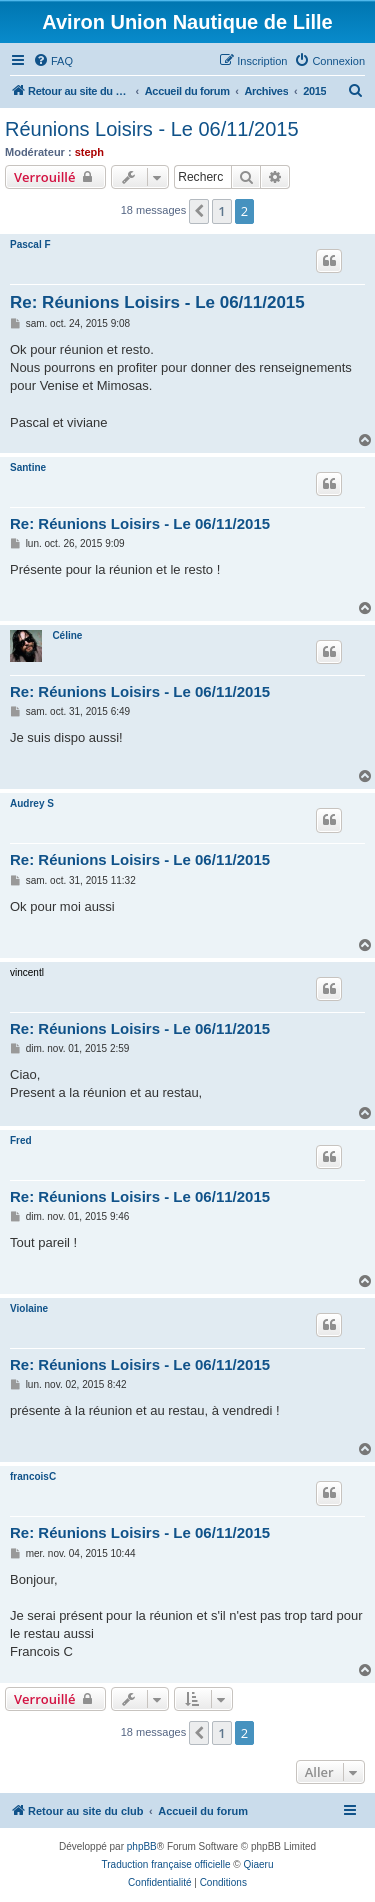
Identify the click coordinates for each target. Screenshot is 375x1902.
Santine (28, 467)
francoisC (33, 1476)
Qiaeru (258, 1864)
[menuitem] (53, 61)
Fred (21, 1140)
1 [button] (221, 211)
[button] (199, 211)
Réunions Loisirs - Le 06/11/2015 (152, 129)
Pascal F (30, 244)
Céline (67, 635)
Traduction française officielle (166, 1864)
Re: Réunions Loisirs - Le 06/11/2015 (157, 302)
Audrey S (32, 803)
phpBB (142, 1846)
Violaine (29, 1308)
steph (89, 152)
